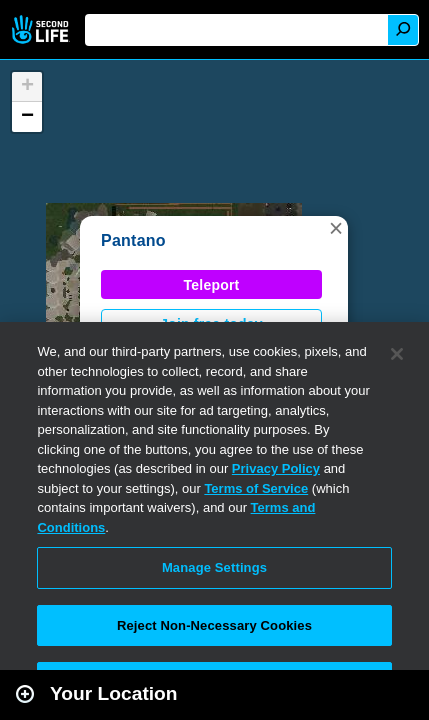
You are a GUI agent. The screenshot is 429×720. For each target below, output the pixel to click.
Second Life (42, 29)
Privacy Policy (276, 468)
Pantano (133, 240)
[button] (336, 228)
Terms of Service (256, 488)
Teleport (212, 285)
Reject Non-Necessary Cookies (214, 625)
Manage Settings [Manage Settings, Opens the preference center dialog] (214, 567)
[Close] (397, 354)
